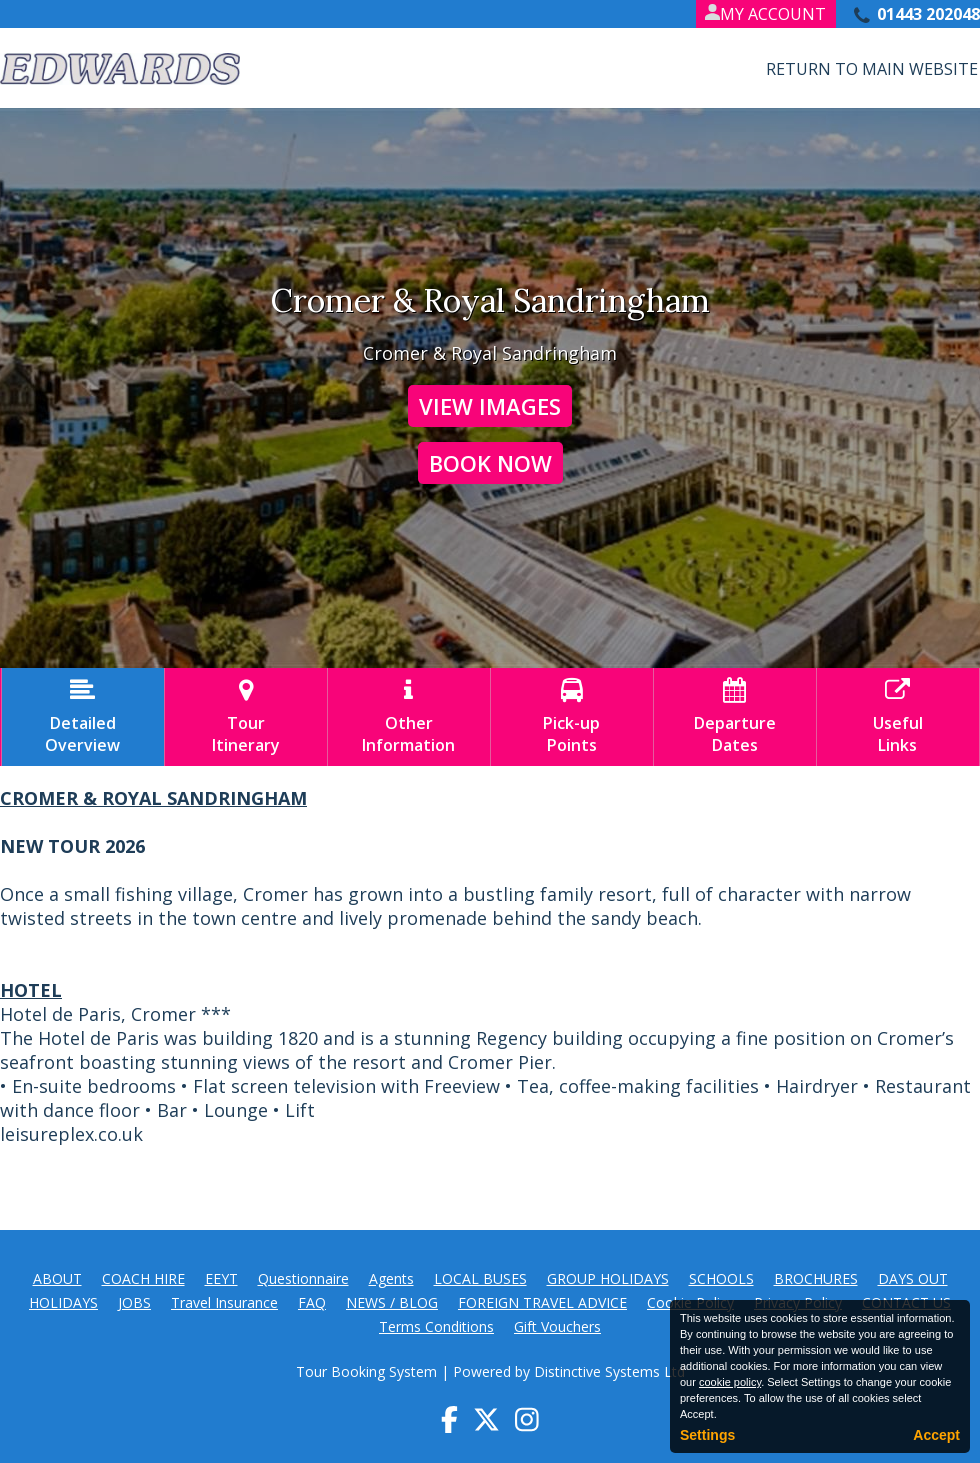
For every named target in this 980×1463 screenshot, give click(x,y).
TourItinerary (246, 717)
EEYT (221, 1278)
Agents (391, 1278)
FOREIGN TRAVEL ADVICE (542, 1302)
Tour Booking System (366, 1371)
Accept (936, 1435)
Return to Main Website (872, 69)
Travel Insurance (224, 1302)
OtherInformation (409, 717)
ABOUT (57, 1278)
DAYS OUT (913, 1278)
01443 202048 (928, 14)
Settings (707, 1435)
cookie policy (730, 1382)
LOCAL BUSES (480, 1278)
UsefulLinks (898, 717)
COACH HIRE (143, 1278)
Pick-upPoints (572, 717)
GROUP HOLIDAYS (608, 1278)
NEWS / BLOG (392, 1302)
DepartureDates (735, 717)
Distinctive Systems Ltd (609, 1371)
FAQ (312, 1302)
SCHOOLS (721, 1278)
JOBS (134, 1302)
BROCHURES (816, 1278)
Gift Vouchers (557, 1326)
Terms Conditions (436, 1326)
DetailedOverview (83, 717)
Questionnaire (303, 1278)
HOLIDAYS (63, 1302)
